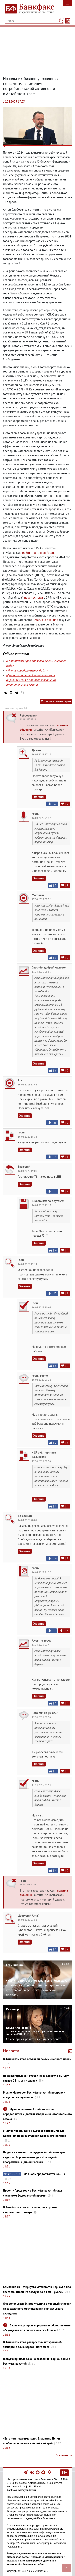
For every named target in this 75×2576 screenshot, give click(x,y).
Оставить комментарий (56, 701)
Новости (11, 2050)
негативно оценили (45, 620)
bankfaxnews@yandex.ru (21, 2490)
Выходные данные (18, 2553)
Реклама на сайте (33, 2564)
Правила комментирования (47, 2557)
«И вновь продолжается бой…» (27, 670)
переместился (34, 597)
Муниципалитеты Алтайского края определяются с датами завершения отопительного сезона (31, 680)
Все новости (64, 2455)
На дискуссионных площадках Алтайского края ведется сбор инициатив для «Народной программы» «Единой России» (34, 2157)
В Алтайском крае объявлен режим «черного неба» (37, 2059)
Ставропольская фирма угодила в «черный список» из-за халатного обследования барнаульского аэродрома (37, 2308)
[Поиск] (61, 20)
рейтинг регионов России (38, 553)
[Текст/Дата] (67, 21)
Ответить (38, 797)
